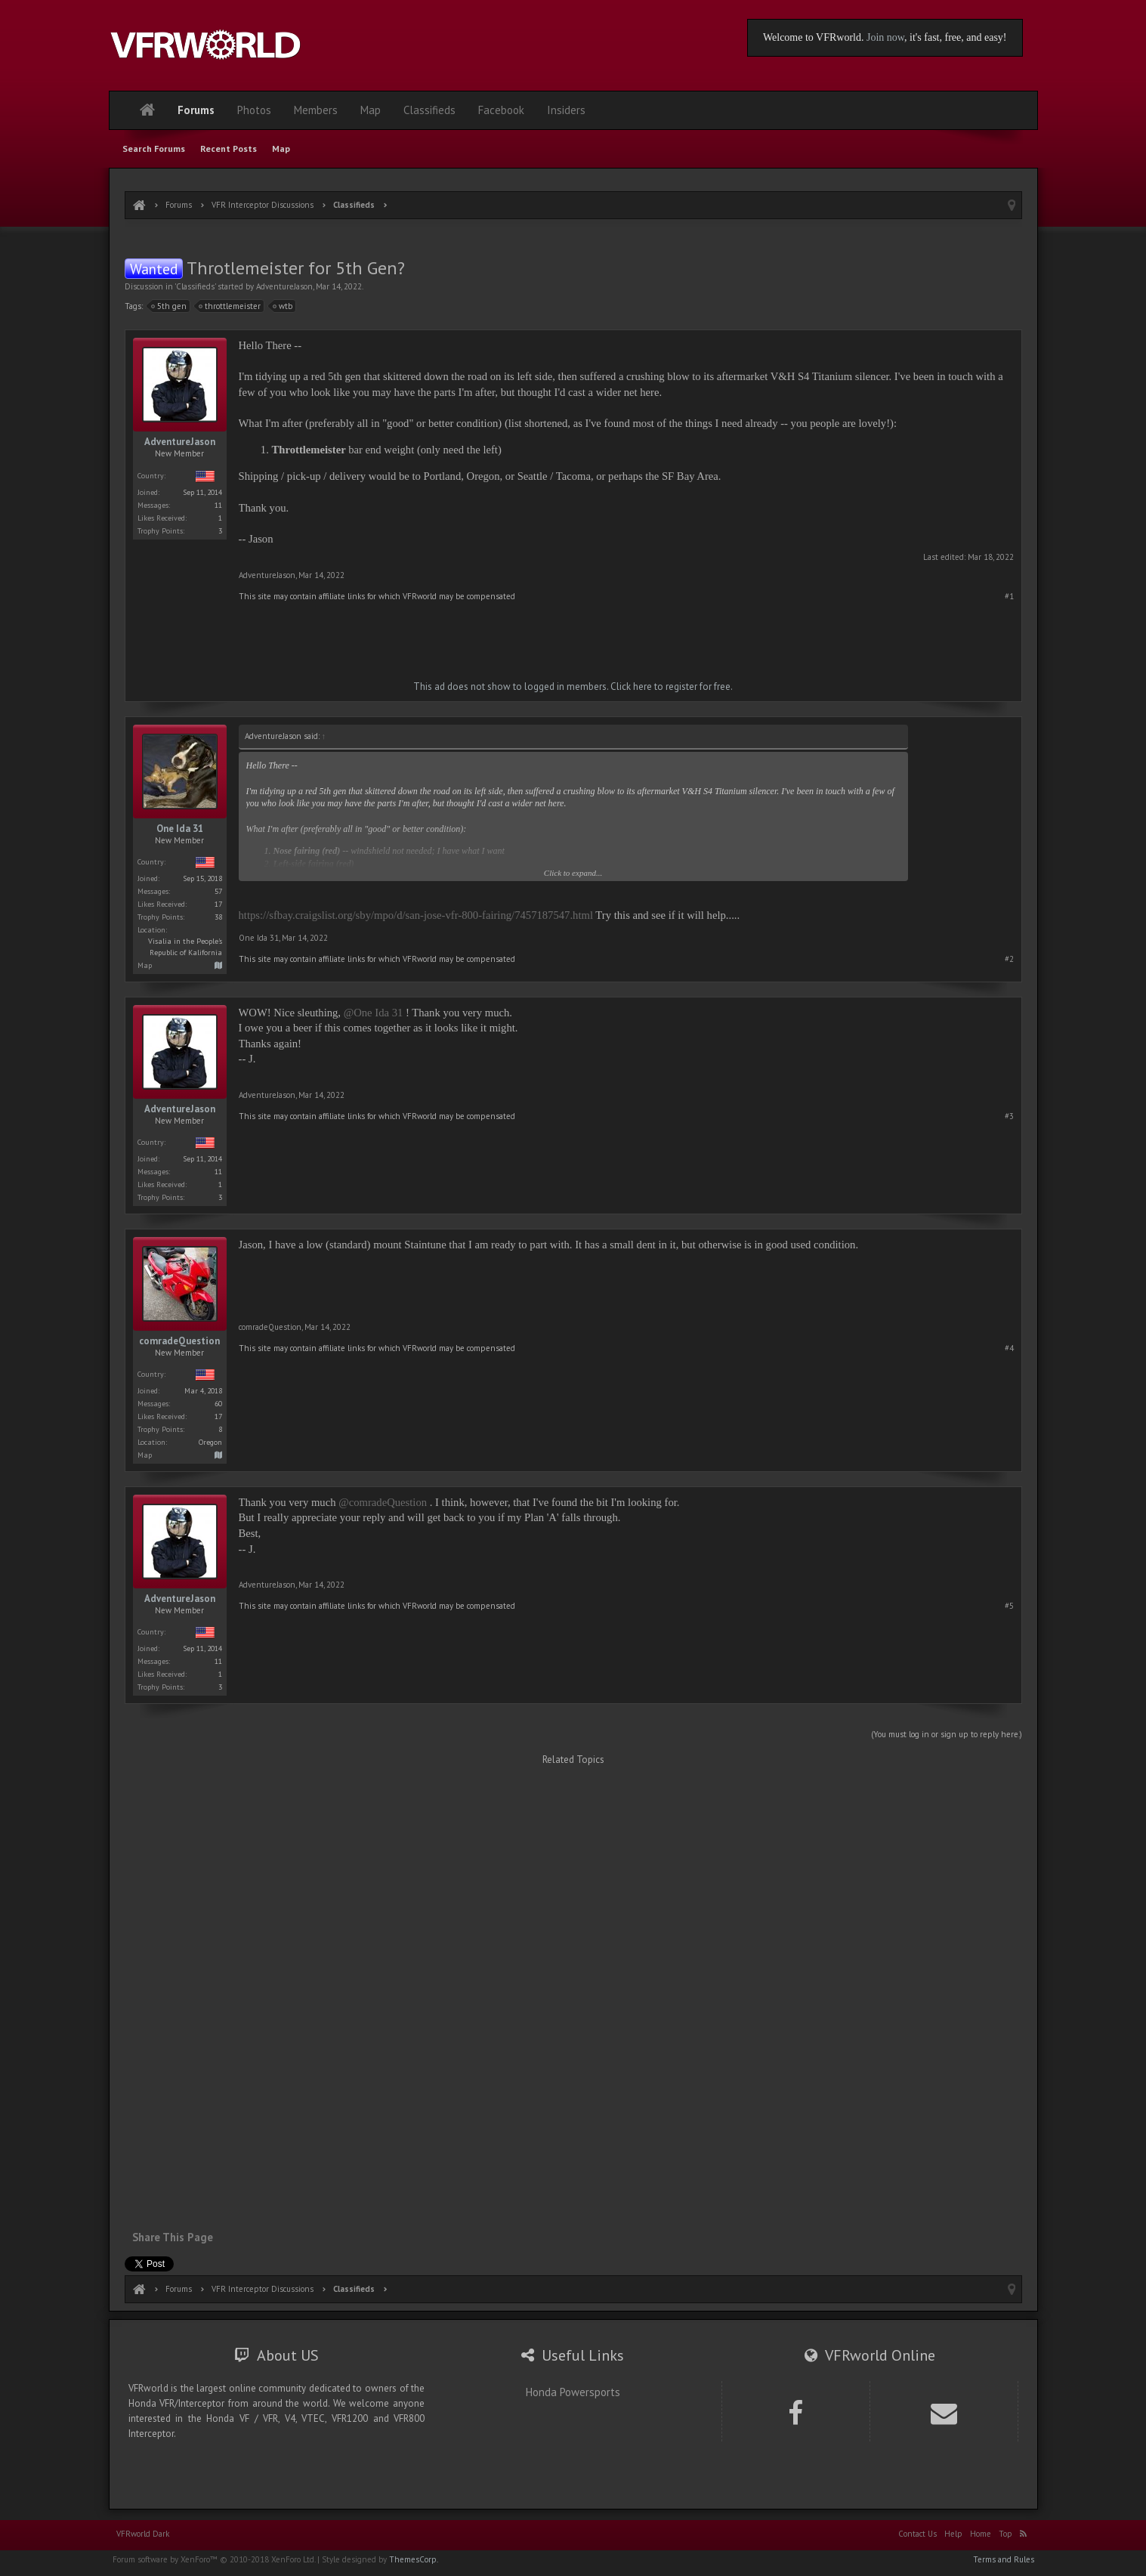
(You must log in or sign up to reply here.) (946, 1734)
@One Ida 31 (373, 1013)
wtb (282, 306)
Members (316, 110)
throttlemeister (230, 306)
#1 (1009, 596)
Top (1005, 2533)
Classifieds (195, 286)
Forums (196, 110)
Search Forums (153, 148)
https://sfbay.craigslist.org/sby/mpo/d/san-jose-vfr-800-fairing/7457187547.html (416, 915)
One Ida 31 (179, 829)
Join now (885, 37)
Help (953, 2533)
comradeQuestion (179, 1341)
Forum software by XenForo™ (214, 2559)
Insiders (566, 110)
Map (281, 148)
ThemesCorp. (413, 2559)
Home (980, 2533)
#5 (1009, 1605)
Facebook (501, 110)
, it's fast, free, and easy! (955, 37)
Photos (254, 110)
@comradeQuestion (382, 1502)
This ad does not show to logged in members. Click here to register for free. (573, 686)
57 (218, 891)
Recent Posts (228, 148)
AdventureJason (284, 286)
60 (218, 1404)
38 (218, 917)
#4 (1009, 1348)
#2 (1009, 959)
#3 (1009, 1116)
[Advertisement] (573, 240)
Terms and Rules (1003, 2559)
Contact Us (917, 2533)
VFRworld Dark (142, 2533)
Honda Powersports (573, 2392)
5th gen (169, 306)
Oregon (210, 1442)
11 (218, 505)
